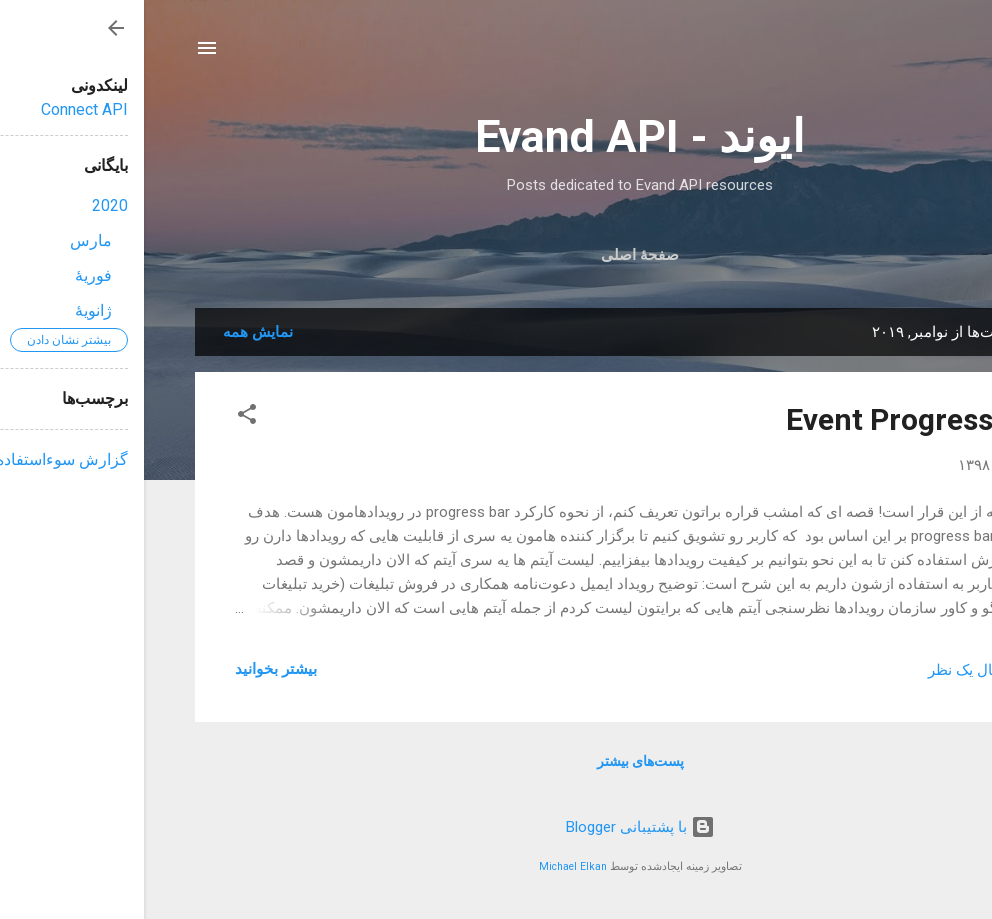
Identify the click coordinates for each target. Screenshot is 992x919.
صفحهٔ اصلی (496, 255)
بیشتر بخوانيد (132, 669)
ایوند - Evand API (496, 136)
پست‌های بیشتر (496, 761)
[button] (103, 417)
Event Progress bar (771, 419)
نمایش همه (114, 332)
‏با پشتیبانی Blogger (496, 827)
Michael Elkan (429, 866)
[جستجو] (929, 54)
